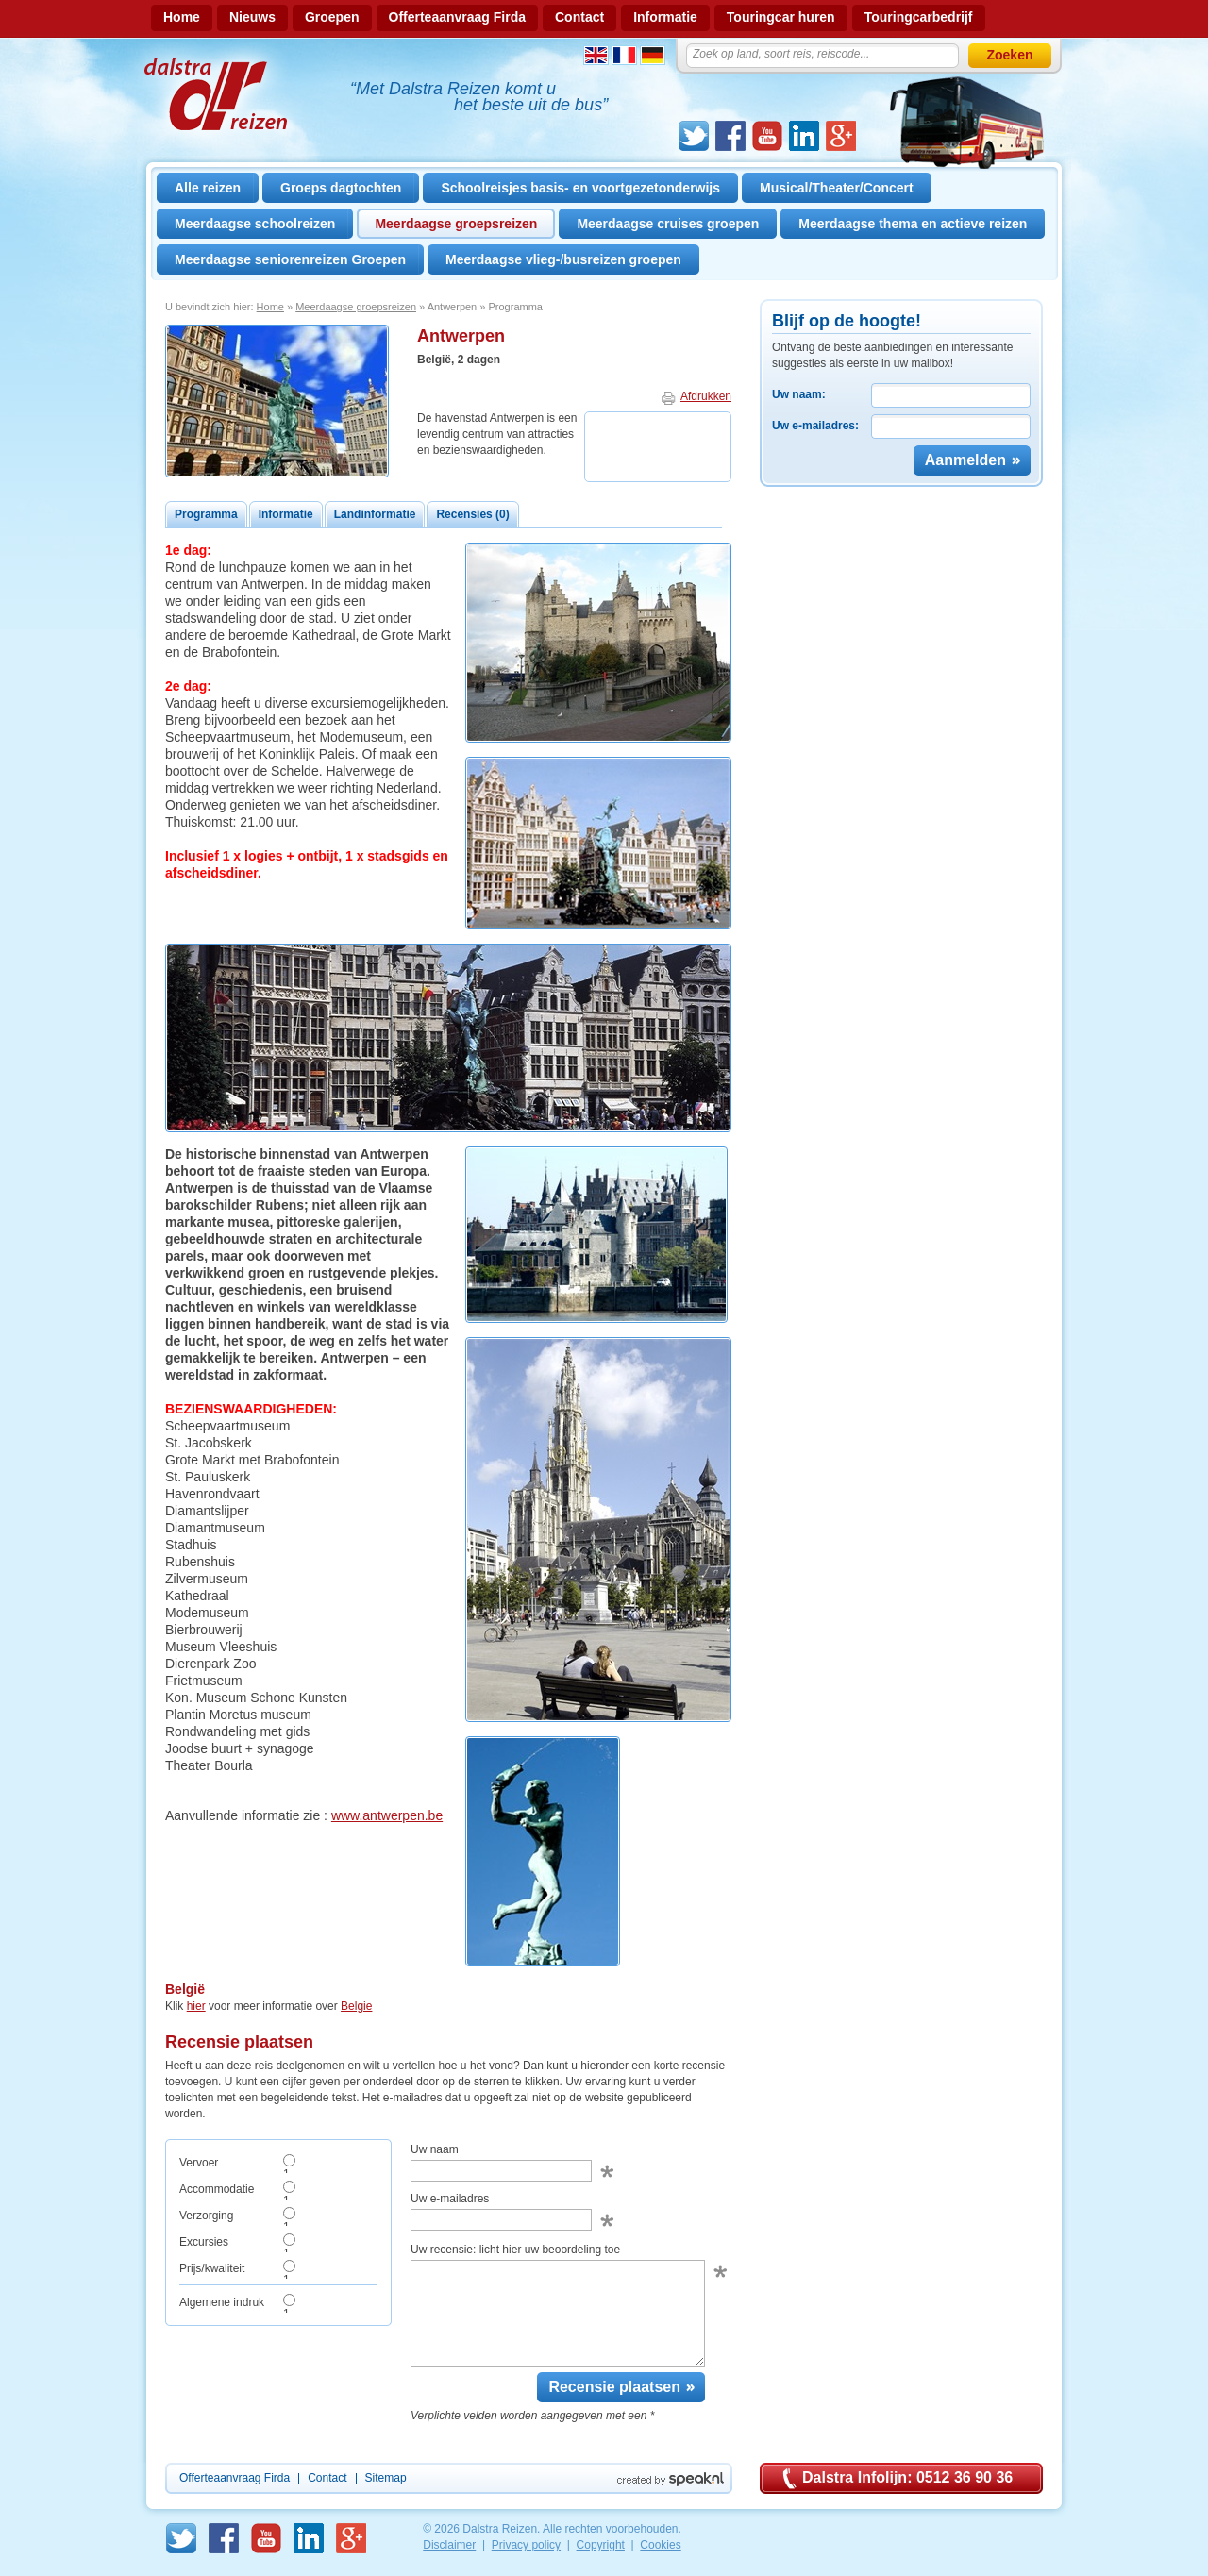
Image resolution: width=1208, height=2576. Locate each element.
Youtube (767, 136)
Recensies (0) (472, 514)
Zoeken (1009, 54)
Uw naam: (799, 394)
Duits (652, 55)
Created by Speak (670, 2479)
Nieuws (252, 17)
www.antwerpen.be (387, 1815)
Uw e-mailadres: (815, 425)
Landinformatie (375, 514)
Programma (206, 514)
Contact (579, 17)
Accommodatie (216, 2189)
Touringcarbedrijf (918, 17)
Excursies (203, 2242)
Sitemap (386, 2477)
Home (181, 17)
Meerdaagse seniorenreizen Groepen (290, 259)
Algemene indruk (221, 2302)
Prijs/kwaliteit (211, 2268)
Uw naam (435, 2149)
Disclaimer (449, 2544)
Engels (596, 55)
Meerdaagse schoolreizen (255, 223)
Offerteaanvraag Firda (458, 17)
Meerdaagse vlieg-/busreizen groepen (563, 259)
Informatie (665, 17)
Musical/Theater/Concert (837, 187)
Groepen (332, 17)
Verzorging (206, 2215)
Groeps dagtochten (340, 187)
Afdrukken (705, 396)
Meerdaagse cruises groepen (668, 223)
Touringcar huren (781, 17)
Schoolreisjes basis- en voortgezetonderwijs (580, 187)
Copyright (601, 2544)
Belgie (356, 2006)
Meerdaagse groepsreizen (456, 223)
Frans (624, 55)
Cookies (660, 2544)
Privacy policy (526, 2544)
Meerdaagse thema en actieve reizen (912, 223)
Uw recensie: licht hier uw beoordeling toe (515, 2249)
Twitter (694, 136)
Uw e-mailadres (450, 2198)
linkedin (804, 136)
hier (196, 2006)
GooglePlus (841, 136)
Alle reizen (208, 187)
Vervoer (198, 2162)
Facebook (730, 136)
